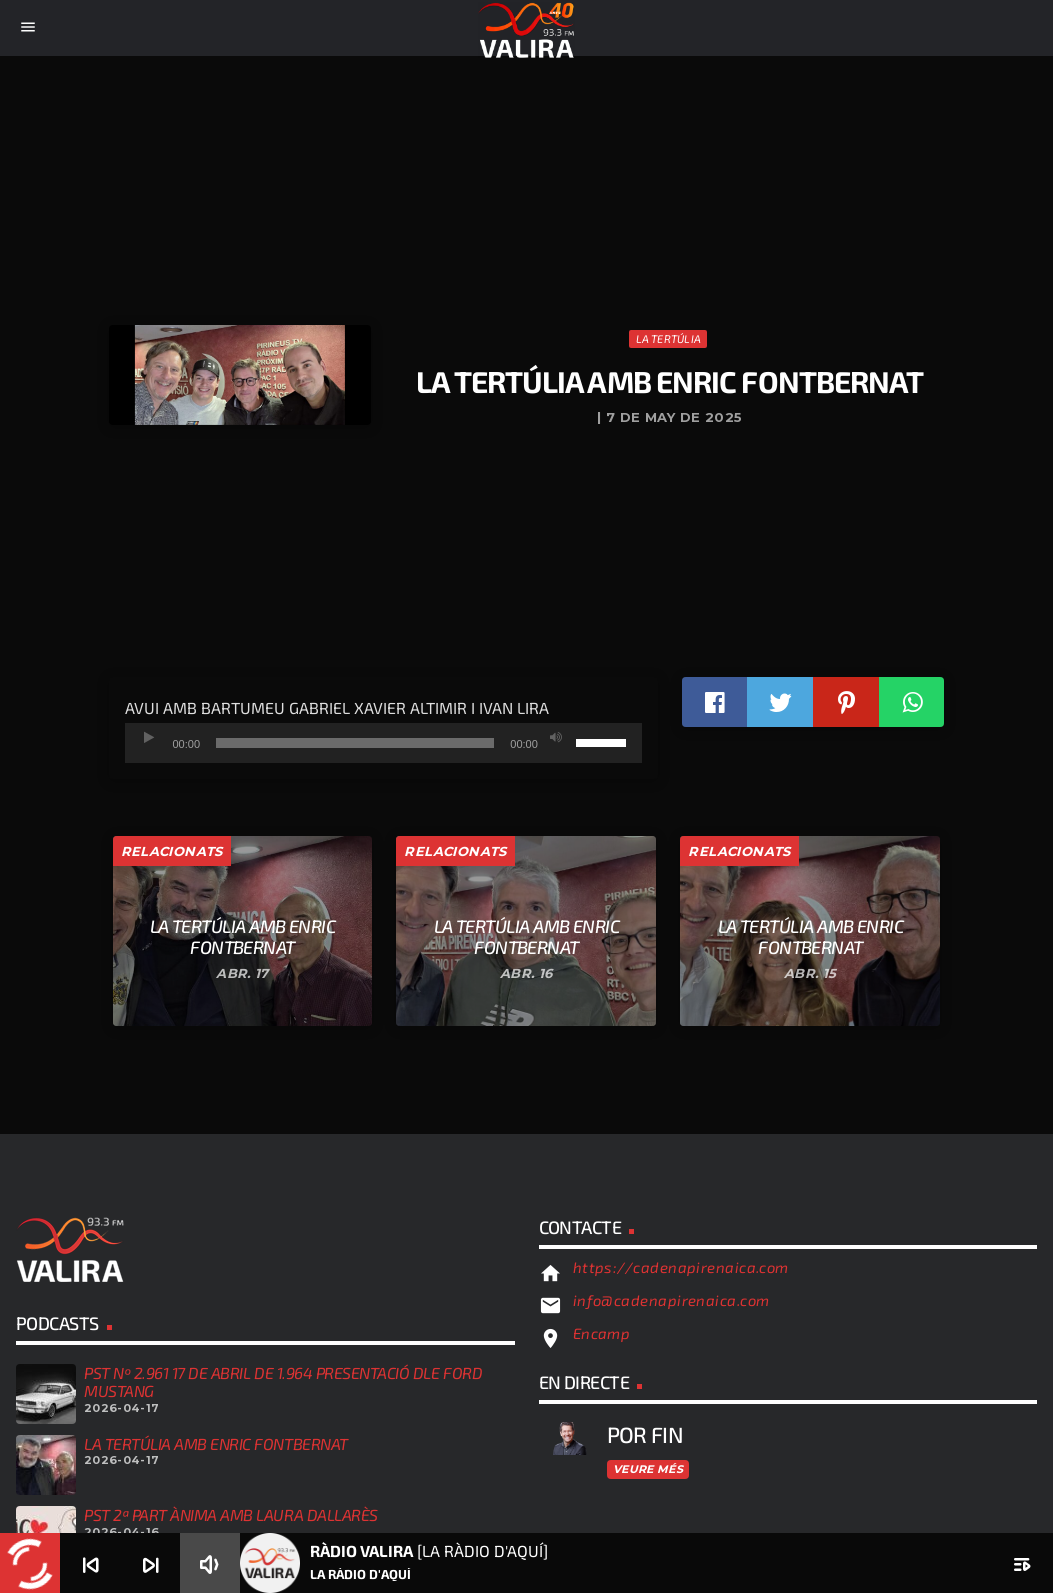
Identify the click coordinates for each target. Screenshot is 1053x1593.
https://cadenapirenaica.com (681, 1267)
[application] (383, 743)
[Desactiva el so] (556, 738)
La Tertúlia (668, 338)
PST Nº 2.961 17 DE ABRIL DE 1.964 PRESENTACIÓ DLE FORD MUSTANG (283, 1381)
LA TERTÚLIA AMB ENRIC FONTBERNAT (216, 1443)
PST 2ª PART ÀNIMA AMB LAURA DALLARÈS (231, 1514)
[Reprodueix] (150, 738)
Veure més (648, 1469)
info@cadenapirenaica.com (671, 1300)
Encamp (602, 1333)
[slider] (355, 743)
